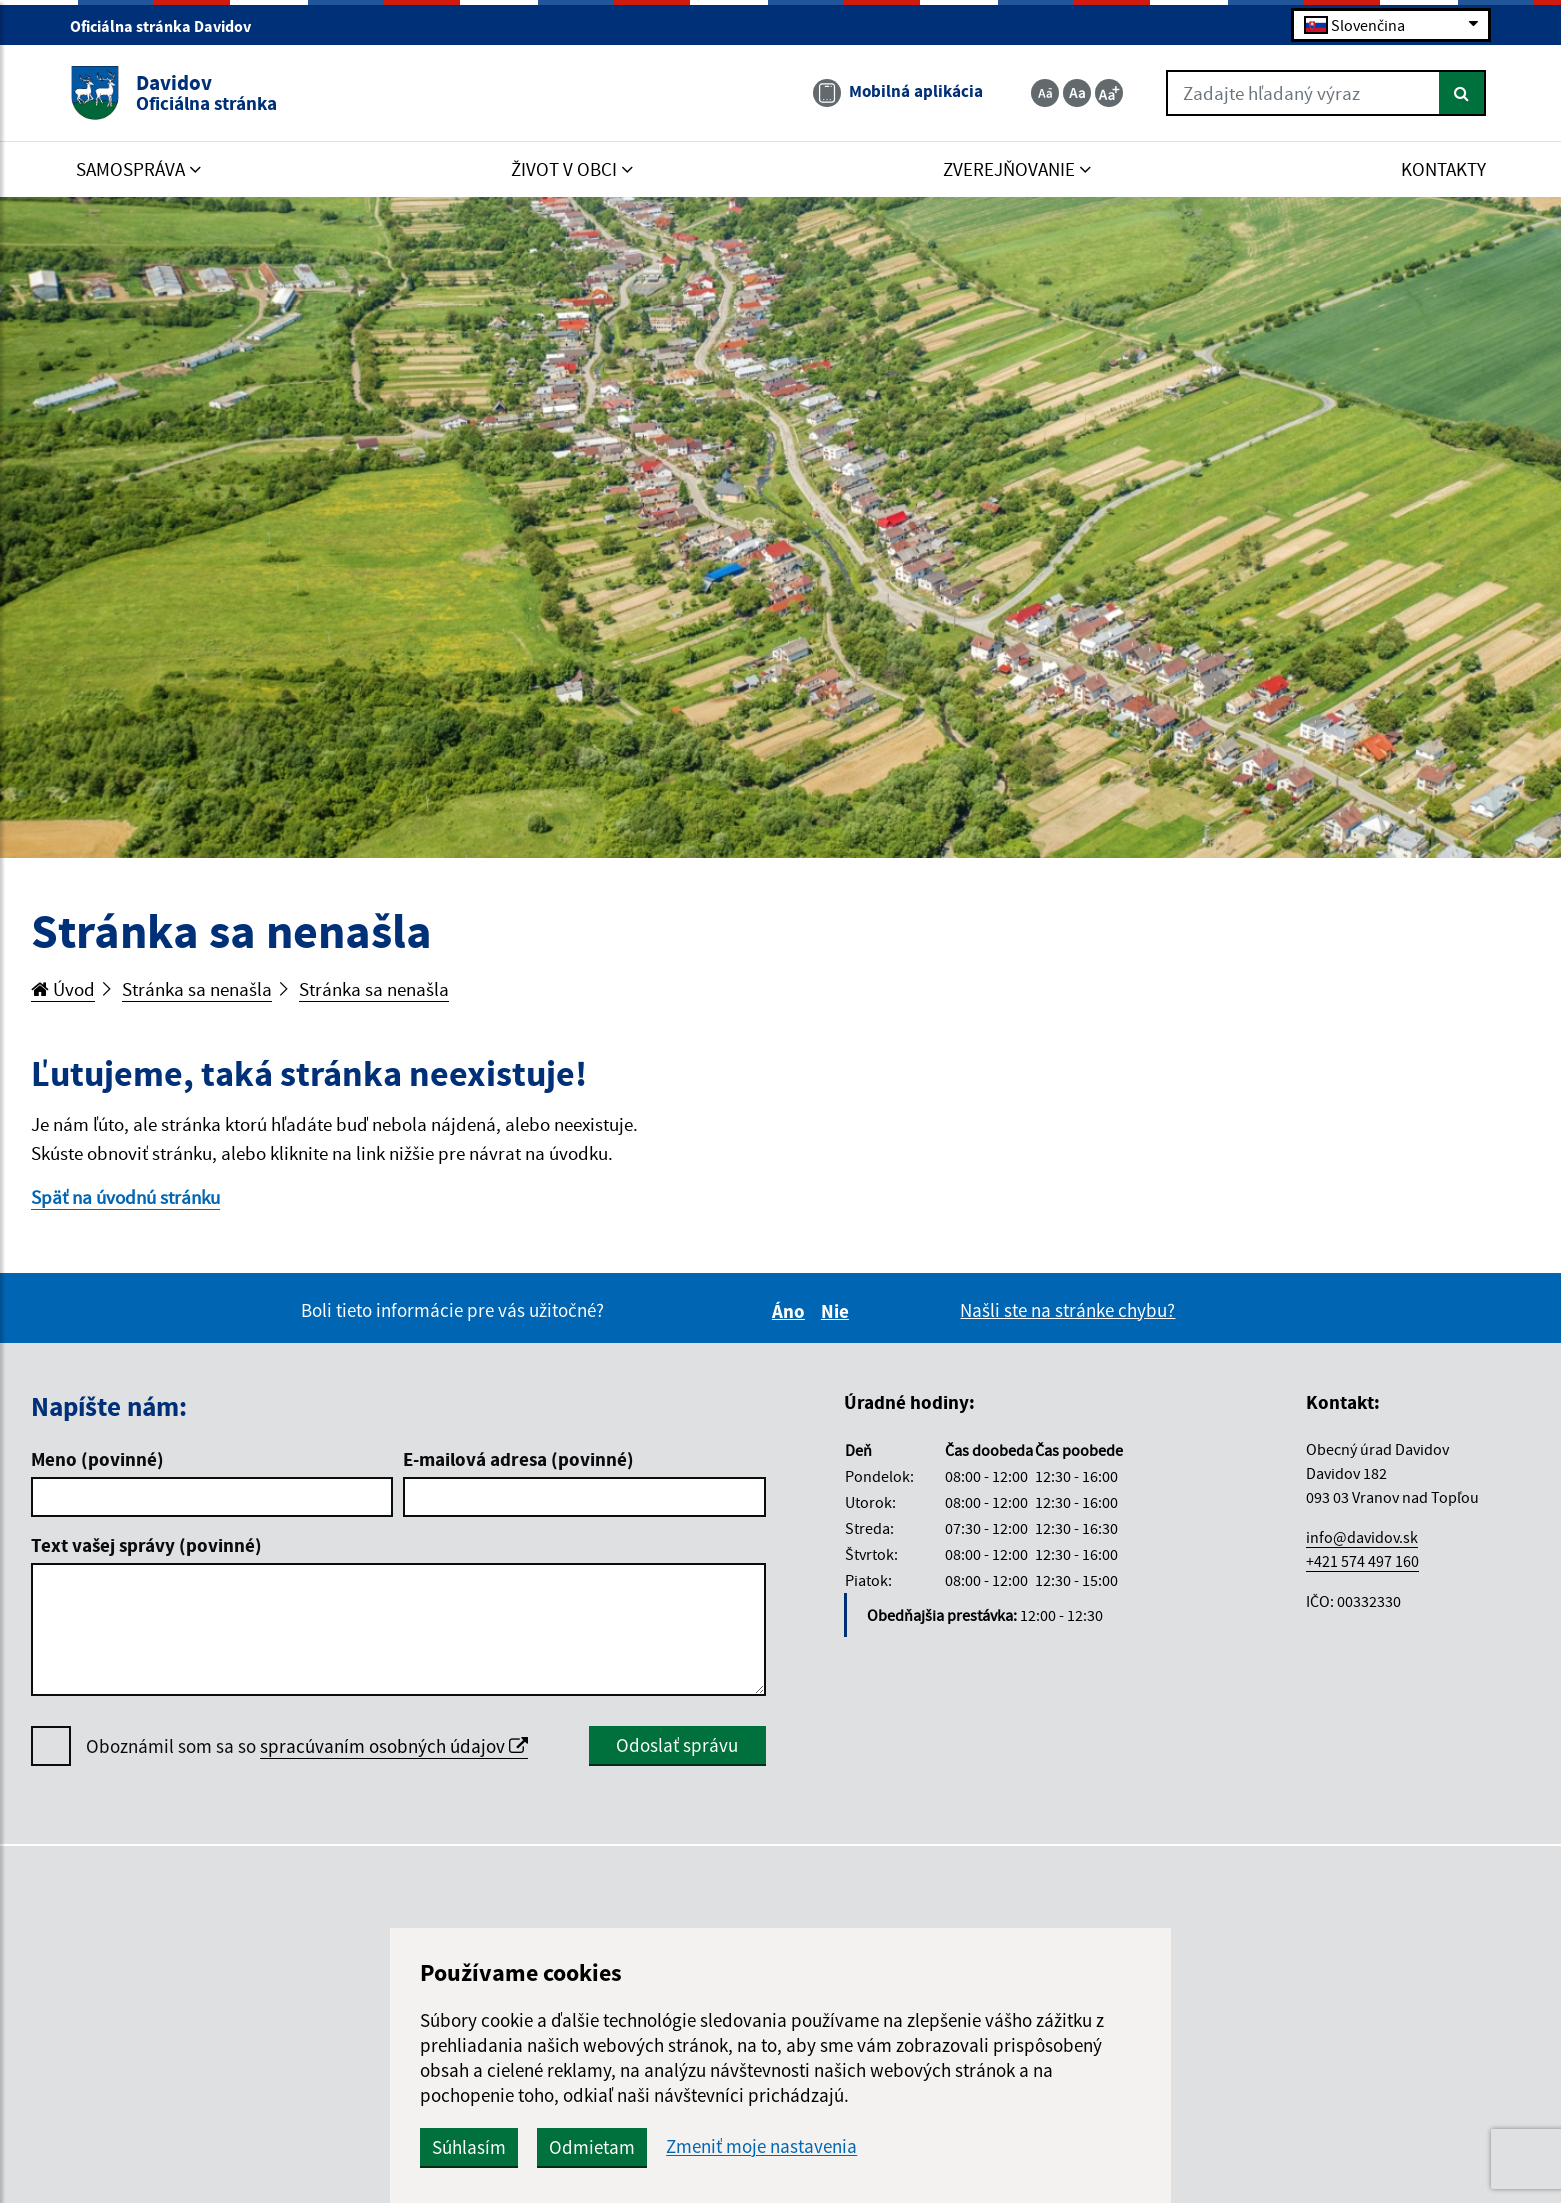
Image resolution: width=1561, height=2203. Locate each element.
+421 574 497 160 (1362, 1561)
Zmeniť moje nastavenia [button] (761, 2146)
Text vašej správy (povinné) (146, 1545)
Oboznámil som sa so (307, 1746)
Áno (791, 1311)
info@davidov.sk (1362, 1537)
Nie (838, 1311)
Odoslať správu (677, 1745)
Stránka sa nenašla (197, 989)
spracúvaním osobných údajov (394, 1746)
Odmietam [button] (592, 2147)
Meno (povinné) (97, 1459)
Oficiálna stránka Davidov (169, 26)
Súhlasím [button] (469, 2147)
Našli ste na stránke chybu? (1067, 1310)
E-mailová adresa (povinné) (518, 1459)
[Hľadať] (1462, 93)
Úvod (63, 989)
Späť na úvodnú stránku (125, 1197)
